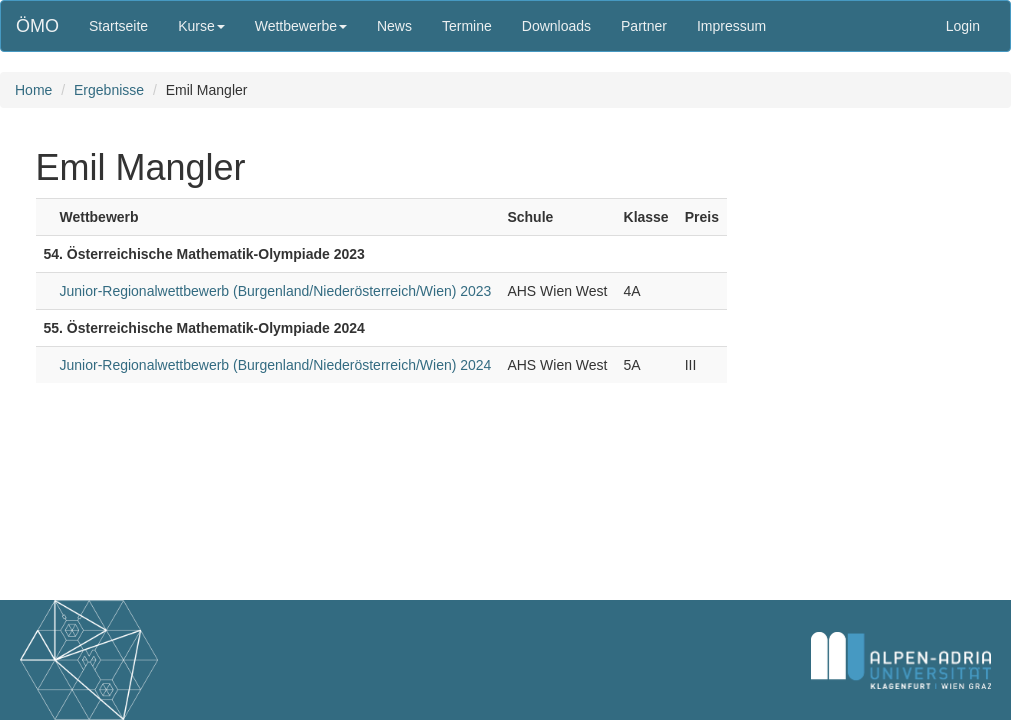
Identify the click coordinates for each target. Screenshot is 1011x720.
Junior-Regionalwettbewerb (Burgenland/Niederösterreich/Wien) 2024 (276, 365)
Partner (644, 26)
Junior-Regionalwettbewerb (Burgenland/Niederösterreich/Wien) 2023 (276, 291)
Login (963, 26)
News (394, 26)
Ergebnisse (109, 90)
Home (33, 90)
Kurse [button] (201, 26)
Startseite (118, 26)
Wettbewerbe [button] (301, 26)
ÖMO (37, 26)
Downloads (556, 26)
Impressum (731, 26)
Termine (467, 26)
